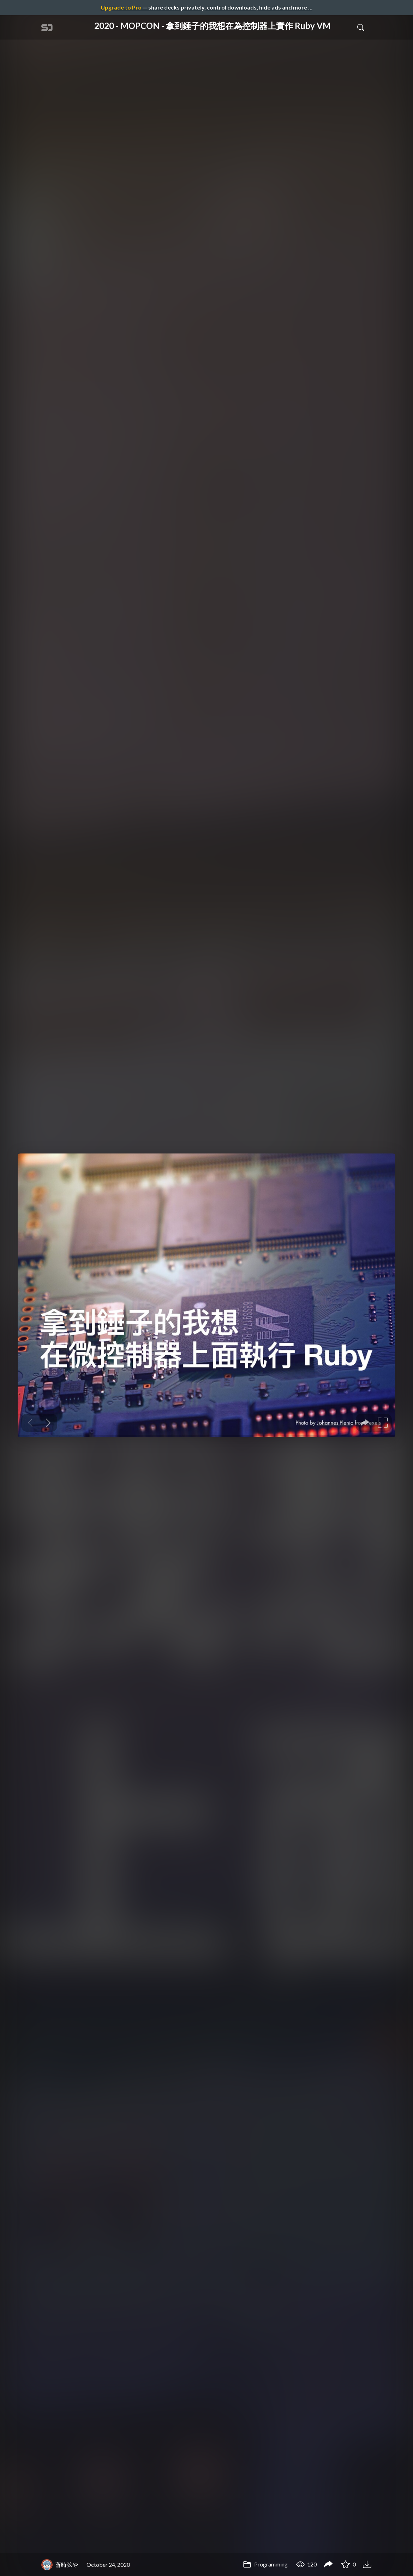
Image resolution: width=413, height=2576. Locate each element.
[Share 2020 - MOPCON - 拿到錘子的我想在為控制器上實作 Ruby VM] (328, 2565)
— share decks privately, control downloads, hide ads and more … (206, 7)
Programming (265, 2564)
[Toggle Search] (361, 27)
